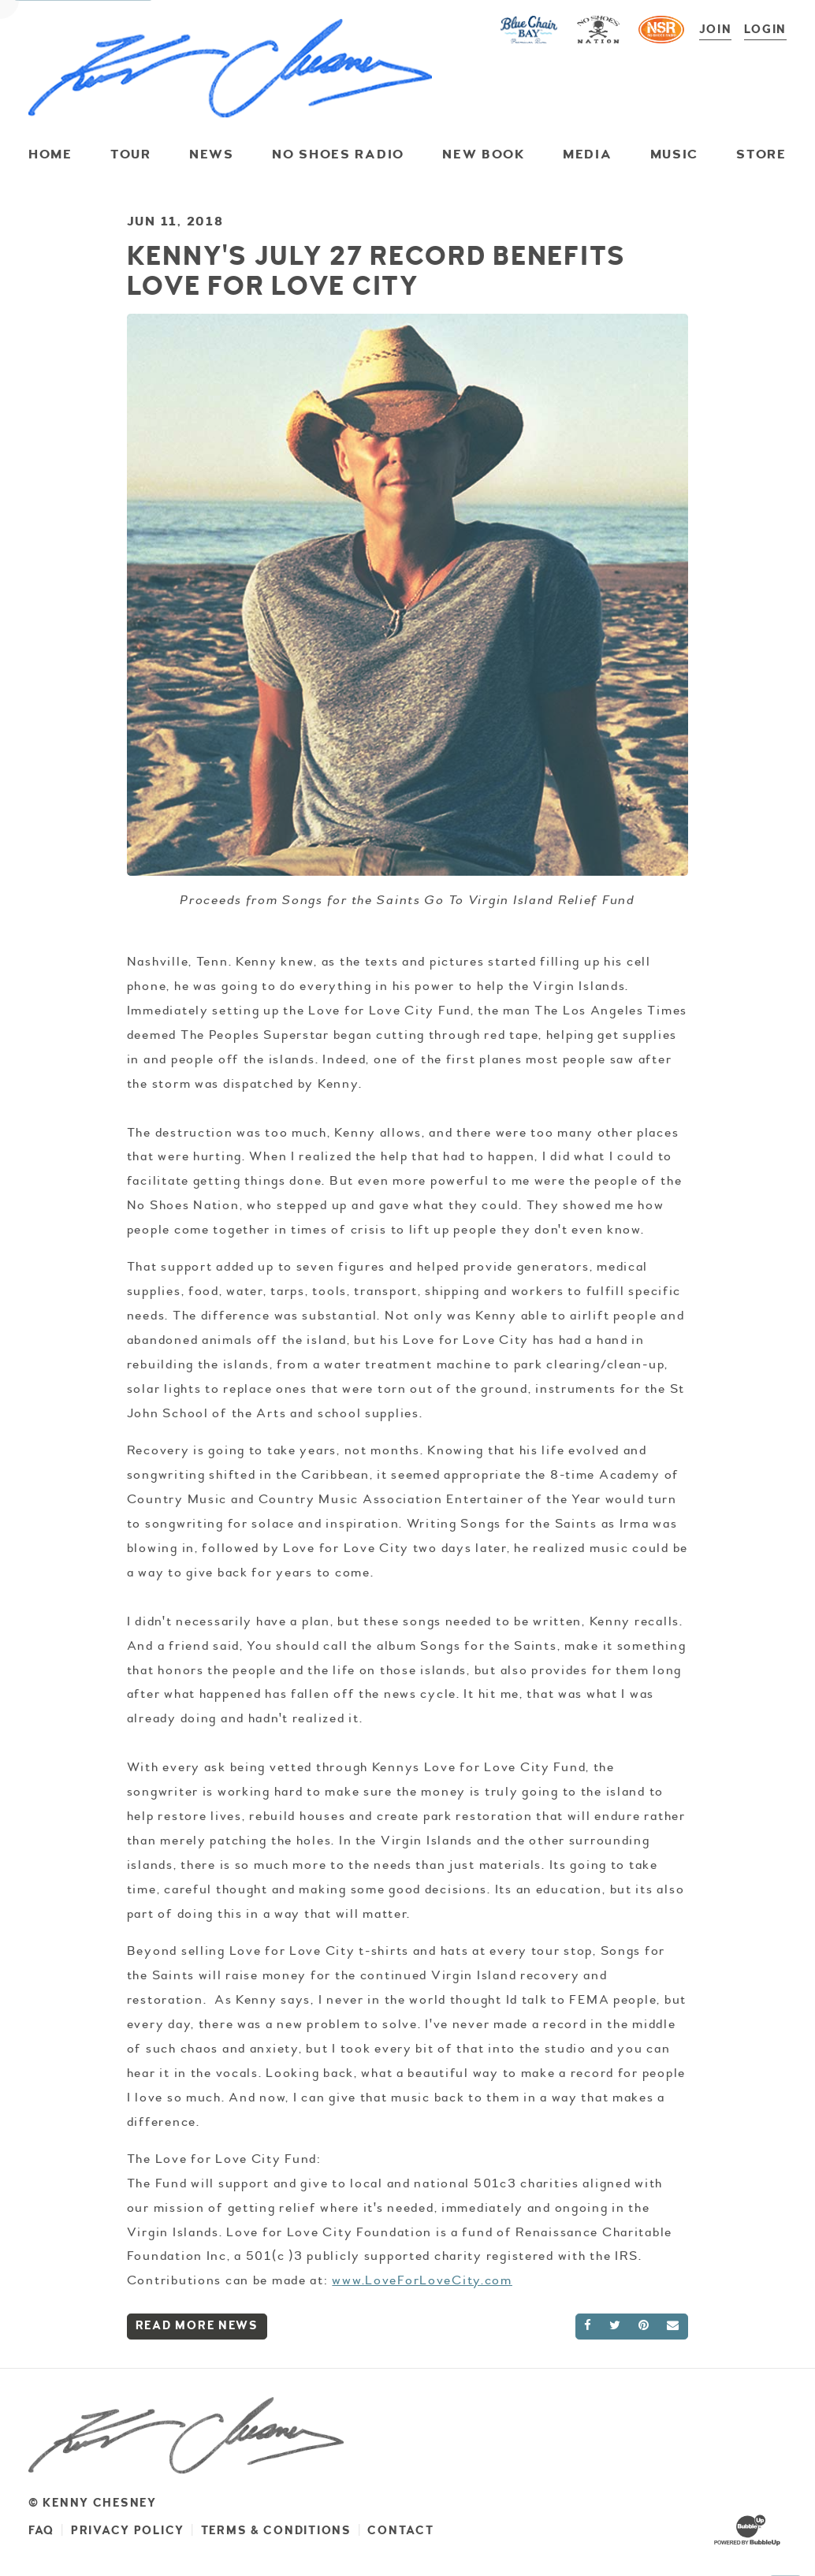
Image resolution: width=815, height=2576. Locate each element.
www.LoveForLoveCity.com (422, 2280)
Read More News (197, 2325)
